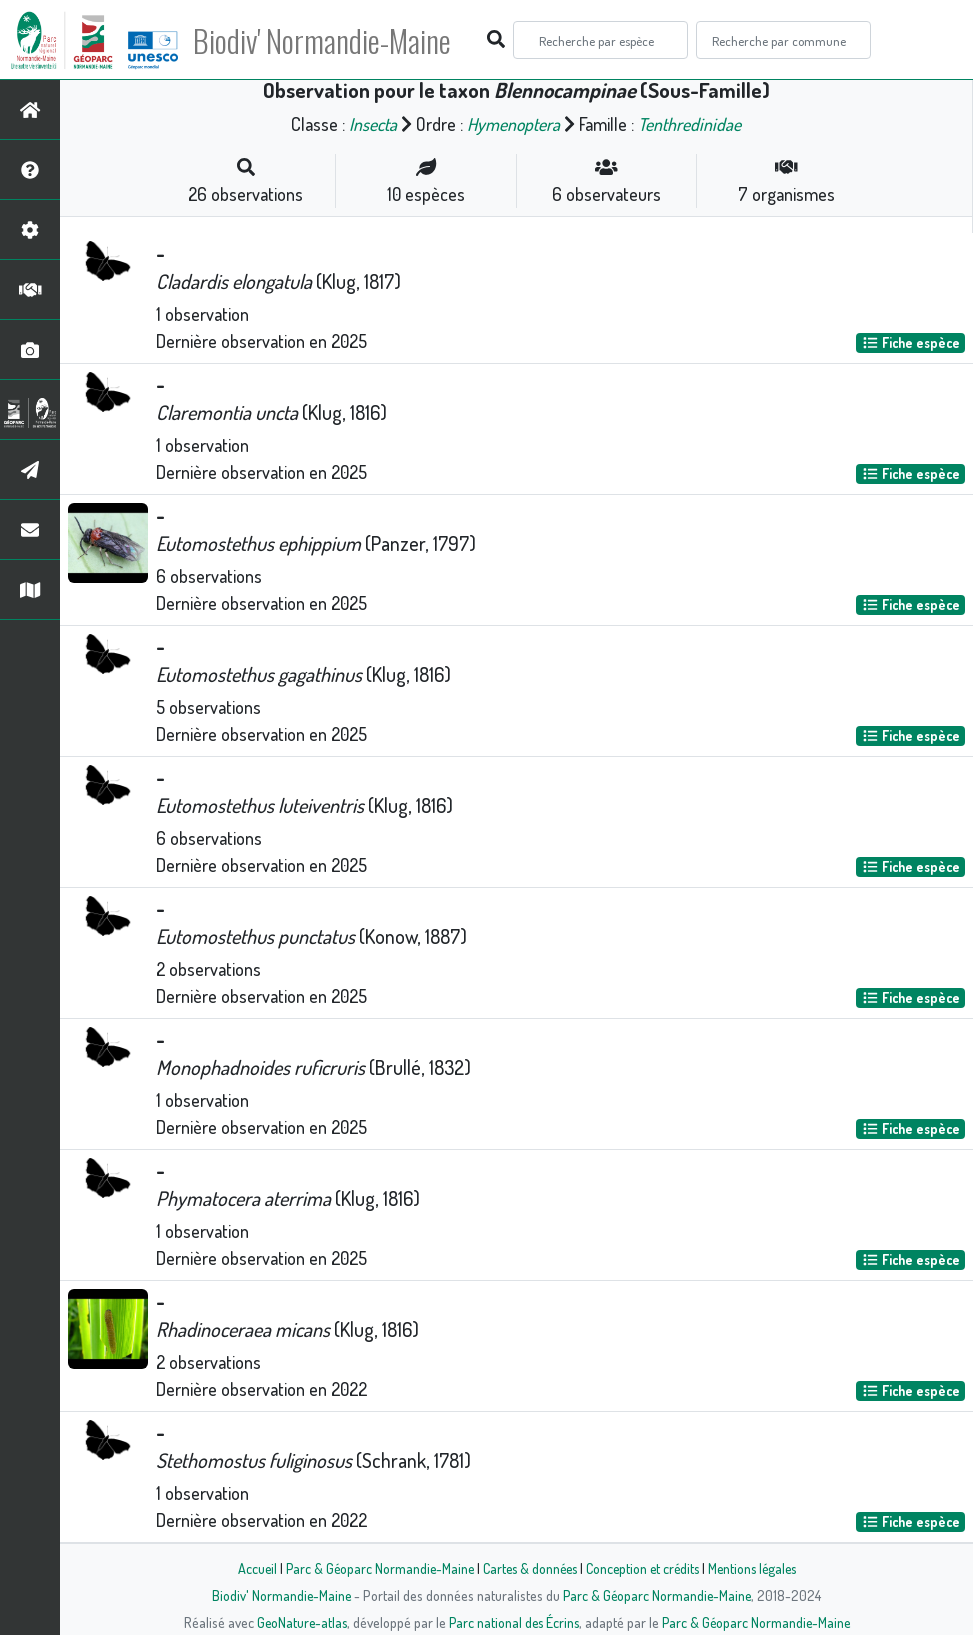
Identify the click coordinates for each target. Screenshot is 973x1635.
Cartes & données (527, 1568)
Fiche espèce (911, 342)
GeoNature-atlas (297, 1622)
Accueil (248, 1568)
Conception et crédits (644, 1568)
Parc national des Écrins (513, 1622)
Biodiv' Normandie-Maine (328, 40)
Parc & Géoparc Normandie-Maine (373, 1568)
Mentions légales (759, 1568)
